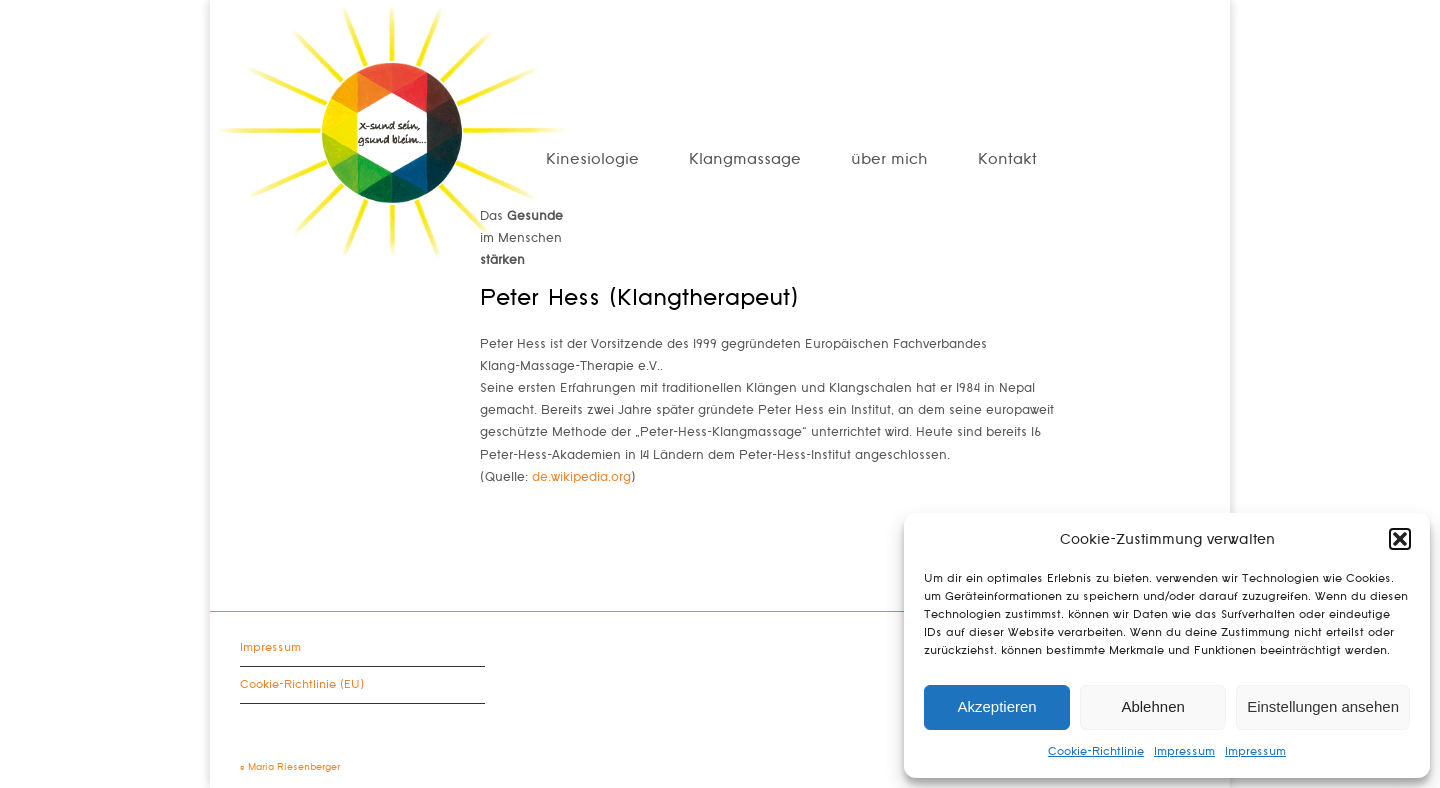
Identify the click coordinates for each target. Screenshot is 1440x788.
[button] (1400, 539)
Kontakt (1007, 159)
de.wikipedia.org (581, 477)
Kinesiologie (592, 159)
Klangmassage (745, 159)
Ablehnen (1152, 706)
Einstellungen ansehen (1323, 706)
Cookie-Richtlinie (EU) (302, 684)
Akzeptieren (996, 706)
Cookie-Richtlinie (1096, 751)
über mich (889, 159)
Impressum (1184, 751)
